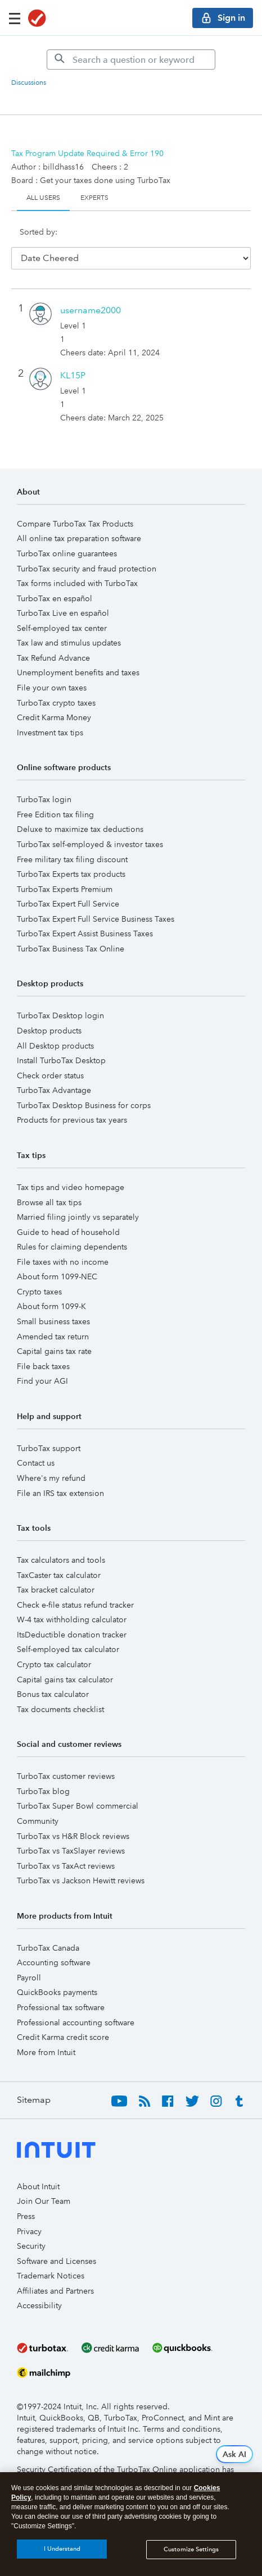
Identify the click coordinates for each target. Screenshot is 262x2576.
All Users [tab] (43, 198)
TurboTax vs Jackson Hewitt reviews (80, 1862)
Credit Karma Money (54, 699)
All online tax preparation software (79, 520)
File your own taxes (52, 669)
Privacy (29, 2213)
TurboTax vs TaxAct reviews (66, 1847)
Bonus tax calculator (53, 1676)
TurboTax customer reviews (66, 1758)
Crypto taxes (39, 1273)
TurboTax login (44, 781)
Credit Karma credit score (63, 2019)
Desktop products (49, 1012)
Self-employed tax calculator (68, 1631)
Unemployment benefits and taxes (78, 654)
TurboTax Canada (48, 1929)
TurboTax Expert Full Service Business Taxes (95, 900)
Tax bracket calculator (55, 1571)
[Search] (131, 59)
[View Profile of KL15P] (72, 356)
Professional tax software (61, 1989)
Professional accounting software (75, 2004)
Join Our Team (43, 2182)
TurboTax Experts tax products (71, 855)
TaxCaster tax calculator (59, 1557)
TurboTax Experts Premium (64, 871)
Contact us (36, 1444)
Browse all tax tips (49, 1184)
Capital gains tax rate (54, 1333)
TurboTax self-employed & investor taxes (90, 826)
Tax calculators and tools (61, 1541)
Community (37, 1802)
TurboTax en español (54, 580)
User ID (165, 237)
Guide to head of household (68, 1214)
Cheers (211, 237)
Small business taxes (53, 1303)
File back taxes (43, 1348)
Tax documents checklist (60, 1691)
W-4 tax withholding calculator (72, 1601)
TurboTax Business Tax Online (70, 930)
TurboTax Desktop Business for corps (84, 1087)
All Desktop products (55, 1027)
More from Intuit (46, 2034)
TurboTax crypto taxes (56, 684)
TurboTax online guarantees (67, 535)
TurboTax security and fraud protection (86, 550)
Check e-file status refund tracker (75, 1586)
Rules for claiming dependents (72, 1228)
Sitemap (34, 2081)
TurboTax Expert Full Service (68, 885)
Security (31, 2227)
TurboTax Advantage (54, 1072)
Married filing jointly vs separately (78, 1198)
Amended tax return (53, 1318)
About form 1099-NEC (57, 1258)
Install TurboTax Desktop (61, 1042)
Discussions (28, 83)
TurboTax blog (43, 1773)
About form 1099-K (51, 1288)
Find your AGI (42, 1362)
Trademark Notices (50, 2257)
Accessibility (39, 2287)
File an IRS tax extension (60, 1475)
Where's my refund (51, 1459)
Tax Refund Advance (53, 639)
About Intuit (38, 2168)
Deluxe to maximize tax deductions (80, 811)
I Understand (62, 2548)
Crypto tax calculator (54, 1646)
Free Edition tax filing (55, 796)
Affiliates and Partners (55, 2272)
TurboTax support (48, 1430)
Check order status (50, 1057)
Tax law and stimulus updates (69, 624)
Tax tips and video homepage (70, 1169)
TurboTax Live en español (63, 594)
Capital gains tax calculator (65, 1661)
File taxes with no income (63, 1243)
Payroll (29, 1959)
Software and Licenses (56, 2243)
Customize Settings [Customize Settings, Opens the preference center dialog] (191, 2549)
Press (26, 2198)
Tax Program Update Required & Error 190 (87, 153)
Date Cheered (96, 237)
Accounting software (54, 1944)
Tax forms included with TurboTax (77, 565)
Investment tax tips (50, 714)
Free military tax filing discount (72, 841)
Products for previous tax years (72, 1101)
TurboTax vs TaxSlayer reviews (71, 1832)
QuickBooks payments (57, 1974)
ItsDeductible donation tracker (72, 1616)
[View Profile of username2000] (90, 291)
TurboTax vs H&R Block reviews (73, 1818)
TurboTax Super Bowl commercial (77, 1787)
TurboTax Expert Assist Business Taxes (85, 915)
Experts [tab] (94, 198)
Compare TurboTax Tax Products (75, 505)
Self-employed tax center (62, 610)
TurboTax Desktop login (60, 997)
